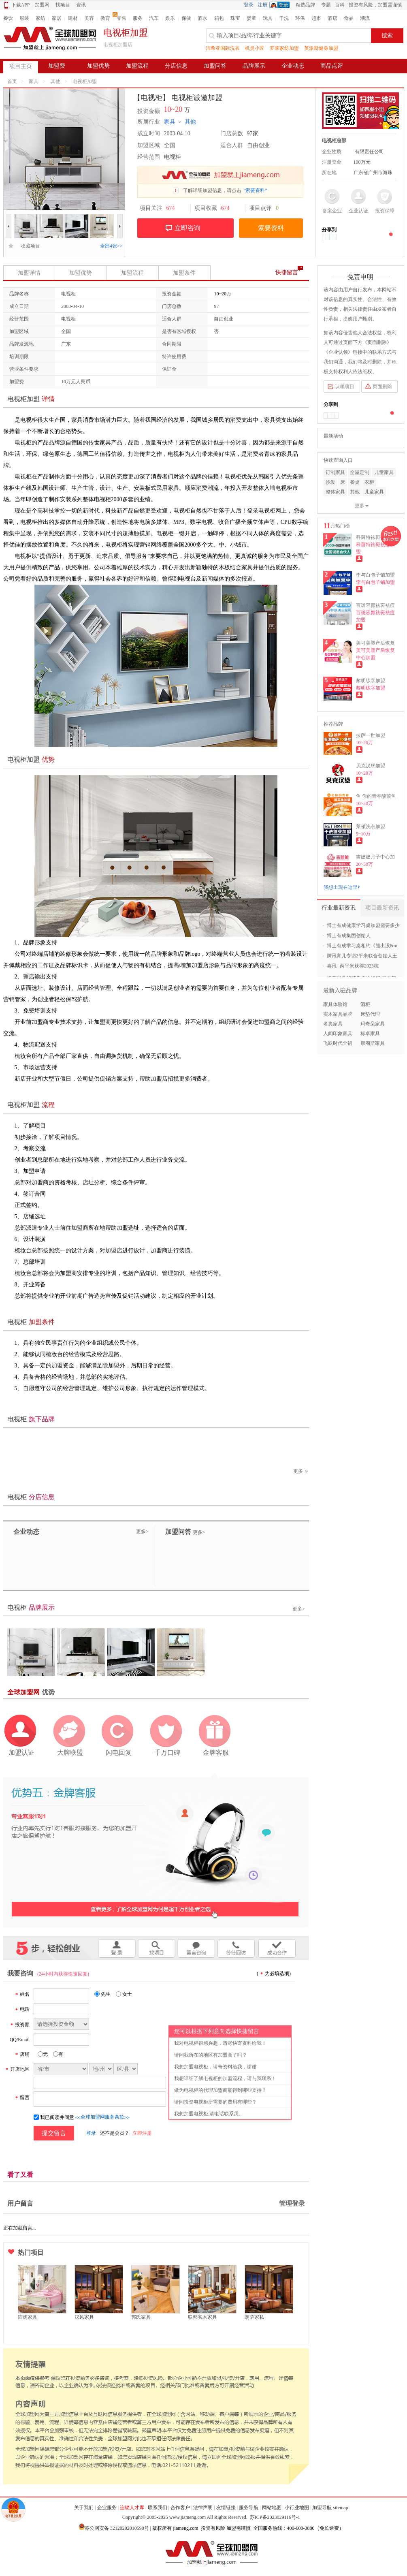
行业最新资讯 (339, 908)
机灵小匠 (254, 48)
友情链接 (226, 2507)
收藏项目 (28, 246)
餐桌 (355, 482)
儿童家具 (384, 472)
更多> (142, 1531)
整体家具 (335, 492)
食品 (349, 18)
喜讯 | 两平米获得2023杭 (353, 966)
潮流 (365, 18)
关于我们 (84, 2507)
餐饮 (8, 18)
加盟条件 (184, 273)
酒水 (202, 18)
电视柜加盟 (84, 81)
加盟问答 (215, 66)
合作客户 (180, 2507)
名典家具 (333, 1024)
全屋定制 (359, 472)
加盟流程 (137, 66)
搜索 (387, 35)
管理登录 (292, 2203)
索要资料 (271, 227)
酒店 (332, 18)
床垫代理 (370, 1014)
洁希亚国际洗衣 (223, 48)
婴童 (251, 18)
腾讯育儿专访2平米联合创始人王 (362, 956)
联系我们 (157, 2507)
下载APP (16, 5)
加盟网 (42, 5)
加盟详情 (29, 273)
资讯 (81, 5)
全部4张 (111, 246)
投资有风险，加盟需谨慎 (375, 5)
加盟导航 (322, 2507)
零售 (121, 18)
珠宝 (235, 18)
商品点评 (331, 66)
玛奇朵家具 (372, 1024)
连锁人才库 (132, 2507)
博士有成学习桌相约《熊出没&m (362, 945)
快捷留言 (286, 272)
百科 (340, 5)
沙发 (330, 482)
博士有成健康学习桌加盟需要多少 (363, 925)
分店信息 (176, 66)
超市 (316, 18)
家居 (57, 18)
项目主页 (20, 66)
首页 (12, 81)
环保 (300, 18)
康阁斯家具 (372, 1043)
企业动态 (292, 66)
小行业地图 (297, 2507)
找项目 (62, 5)
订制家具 (335, 472)
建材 (73, 18)
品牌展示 (254, 66)
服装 (24, 18)
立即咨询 (187, 227)
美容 (89, 18)
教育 (105, 18)
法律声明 (203, 2507)
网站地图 (271, 2507)
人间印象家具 (337, 1033)
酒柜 (365, 1004)
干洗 (284, 18)
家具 (33, 81)
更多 (301, 1471)
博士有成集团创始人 (349, 935)
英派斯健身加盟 (321, 48)
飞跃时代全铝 (337, 1043)
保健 (186, 18)
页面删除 (382, 386)
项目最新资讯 (382, 908)
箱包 (219, 18)
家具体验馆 (335, 1004)
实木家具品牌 (337, 1014)
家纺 (40, 18)
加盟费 (56, 66)
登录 (249, 5)
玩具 (268, 18)
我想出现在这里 (342, 887)
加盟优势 (98, 66)
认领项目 (344, 386)
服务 (138, 18)
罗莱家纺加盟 (284, 48)
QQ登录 (281, 5)
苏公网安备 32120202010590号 (117, 2528)
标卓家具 (370, 1033)
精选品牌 (305, 5)
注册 (262, 5)
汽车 (154, 18)
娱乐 (170, 18)
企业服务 (107, 2507)
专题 (326, 5)
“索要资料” (255, 190)
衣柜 (369, 482)
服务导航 (248, 2507)
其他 (55, 81)
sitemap (340, 2507)
